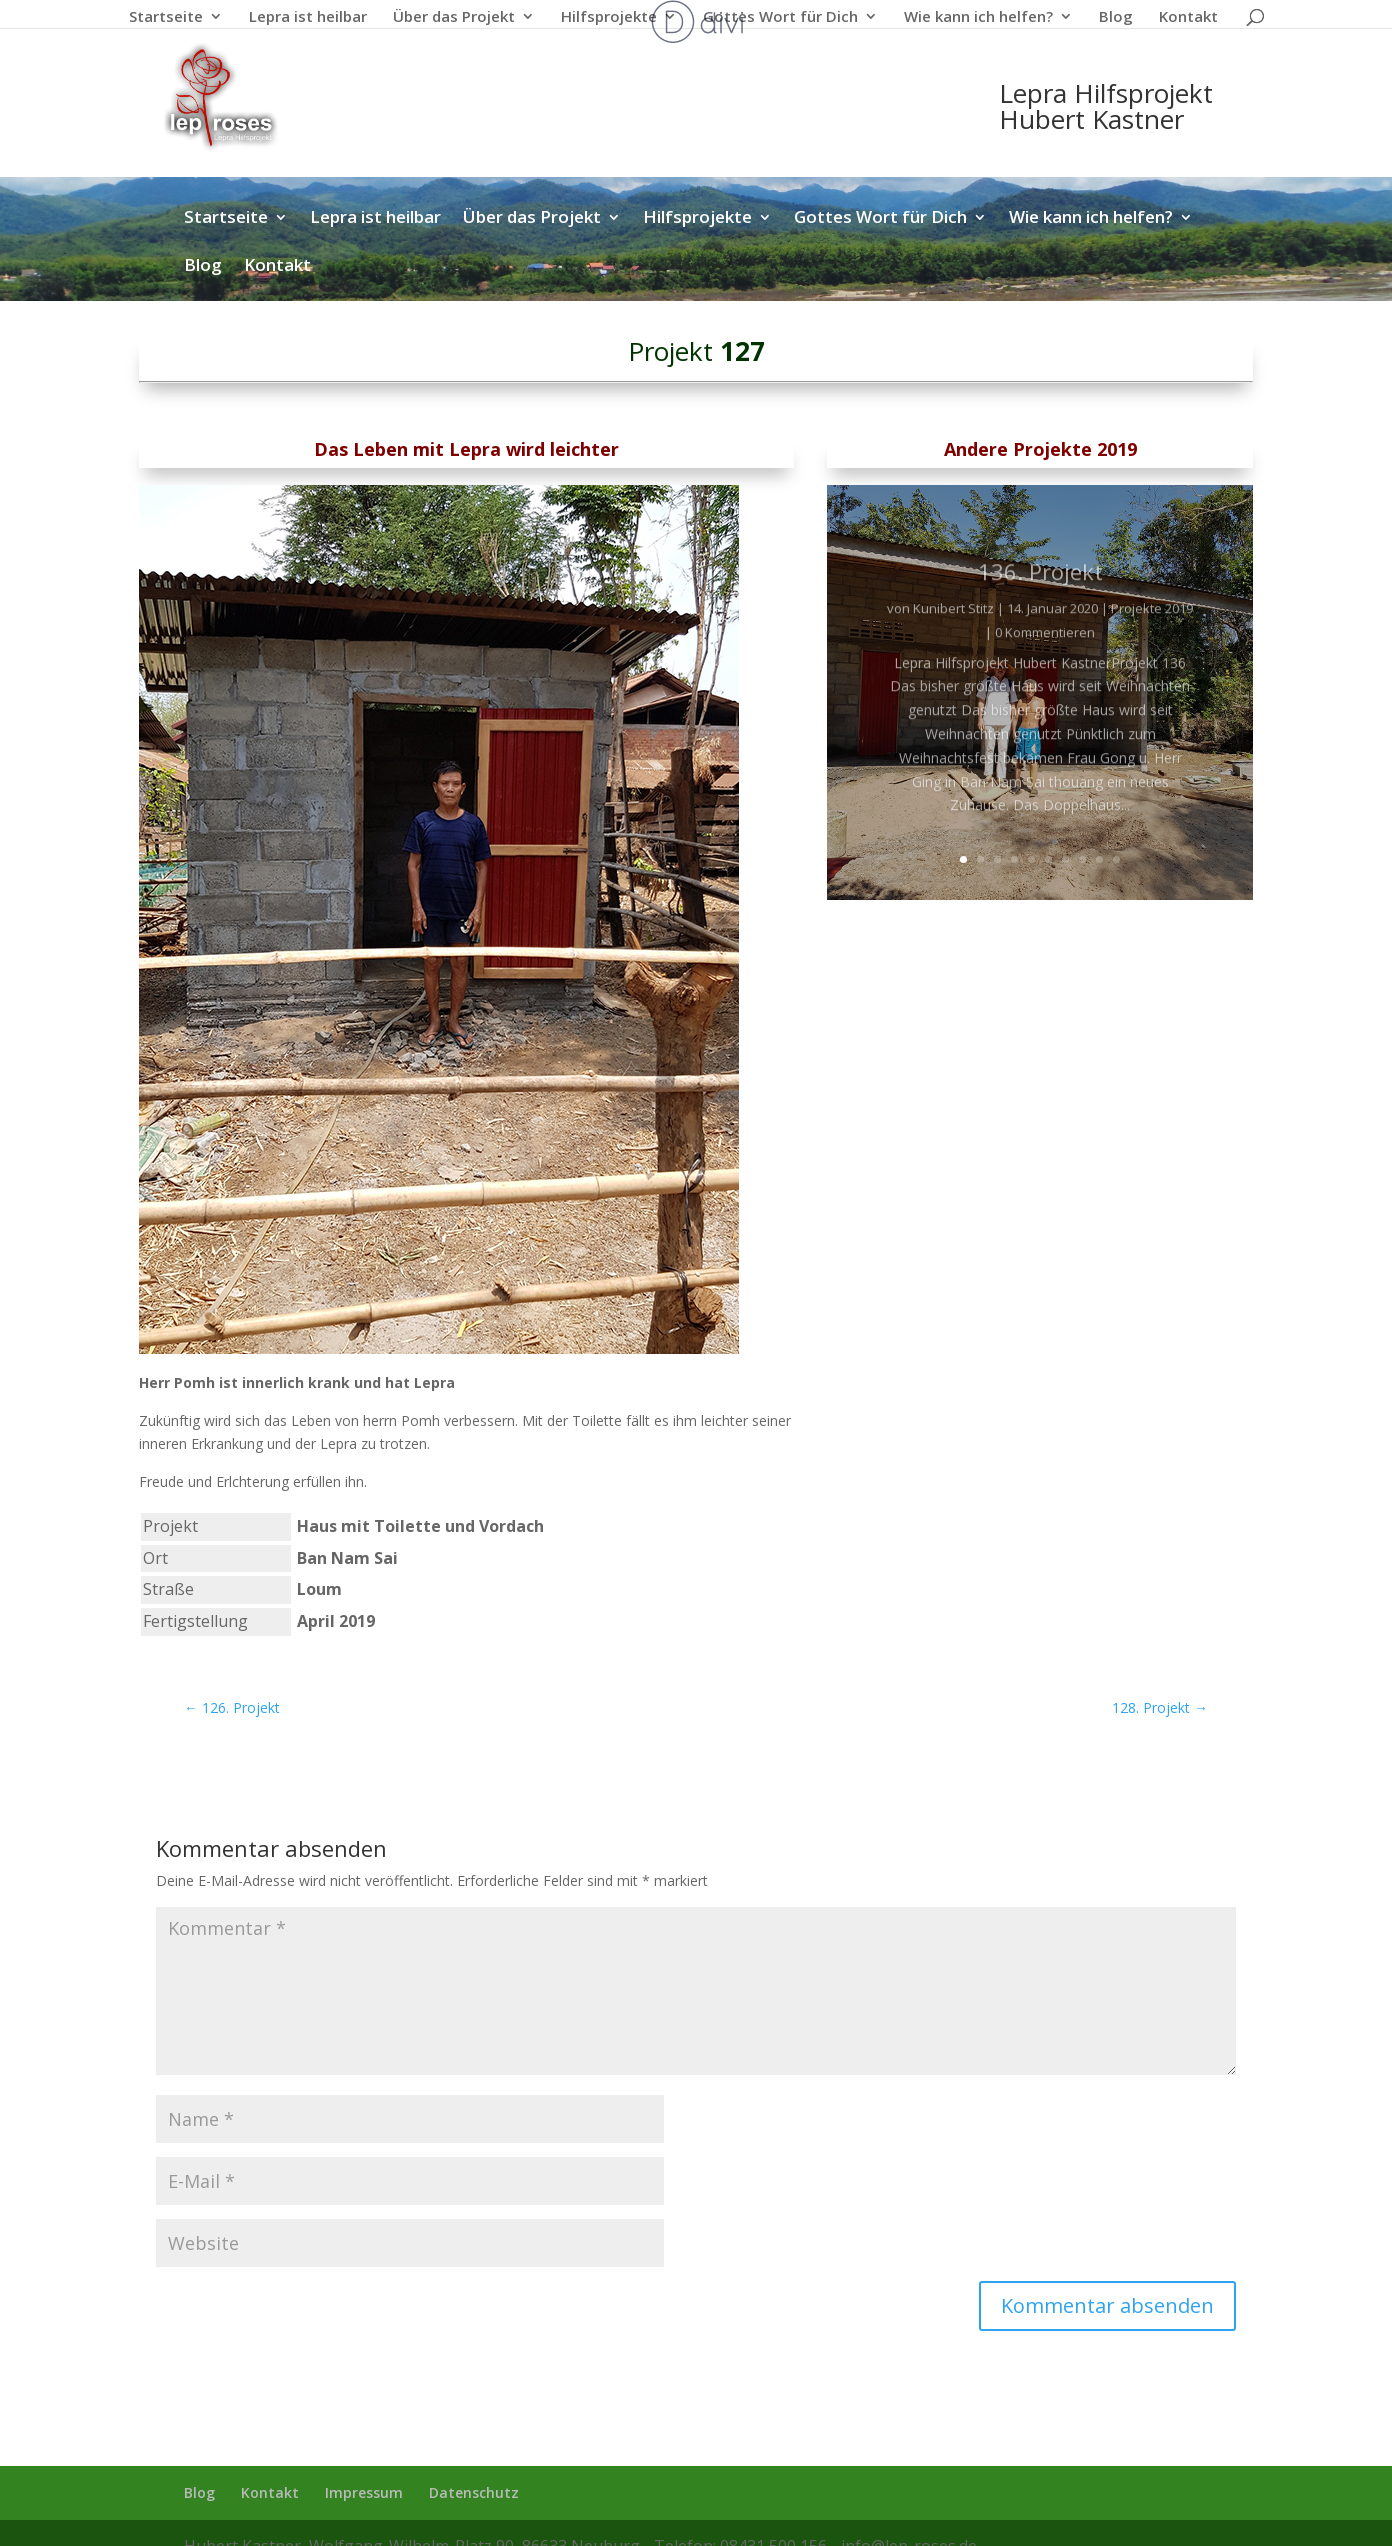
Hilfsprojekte (609, 17)
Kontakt (1188, 17)
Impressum (364, 2492)
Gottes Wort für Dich (780, 17)
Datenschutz (474, 2492)
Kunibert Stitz (953, 632)
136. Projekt (1040, 595)
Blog (1116, 17)
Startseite (166, 17)
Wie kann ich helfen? (978, 17)
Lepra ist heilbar (308, 17)
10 (1116, 859)
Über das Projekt (454, 17)
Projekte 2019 (1152, 632)
